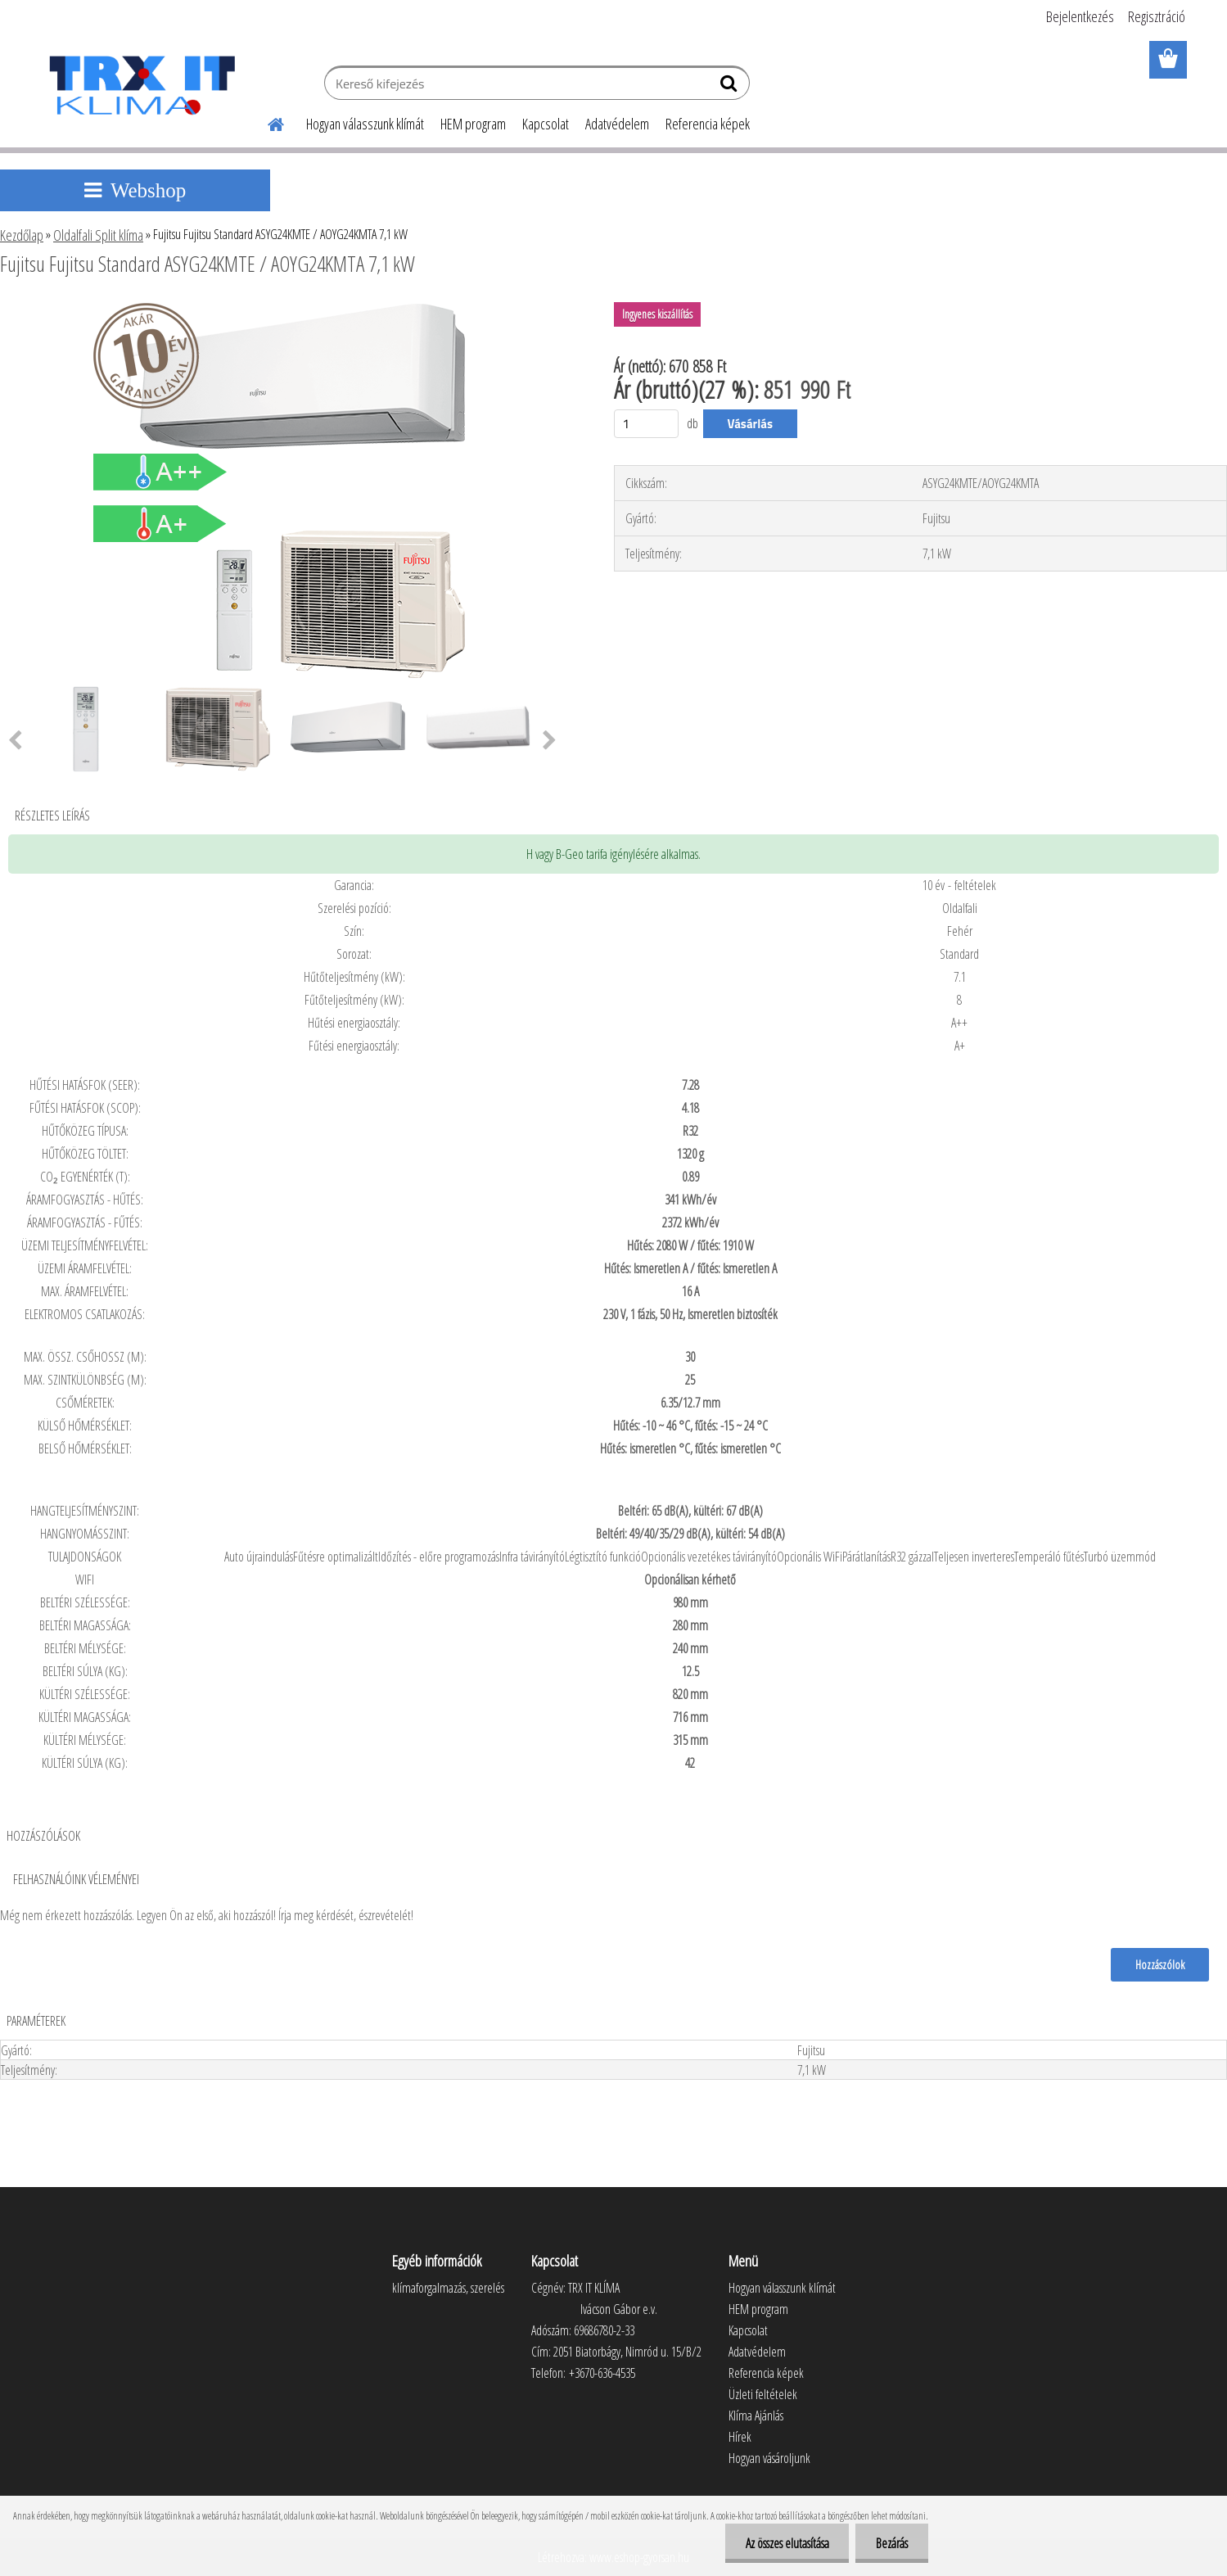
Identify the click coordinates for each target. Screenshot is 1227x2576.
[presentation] (550, 741)
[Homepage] (266, 122)
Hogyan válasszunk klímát (365, 123)
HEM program (473, 123)
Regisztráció (1156, 16)
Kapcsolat (545, 123)
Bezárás (892, 2543)
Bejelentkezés (1080, 16)
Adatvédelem (617, 123)
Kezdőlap (21, 235)
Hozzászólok (1159, 1964)
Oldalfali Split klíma (98, 235)
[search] (730, 87)
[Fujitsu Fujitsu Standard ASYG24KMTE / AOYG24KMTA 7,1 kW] (285, 309)
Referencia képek (707, 123)
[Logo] (141, 85)
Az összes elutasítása (786, 2543)
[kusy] (646, 423)
